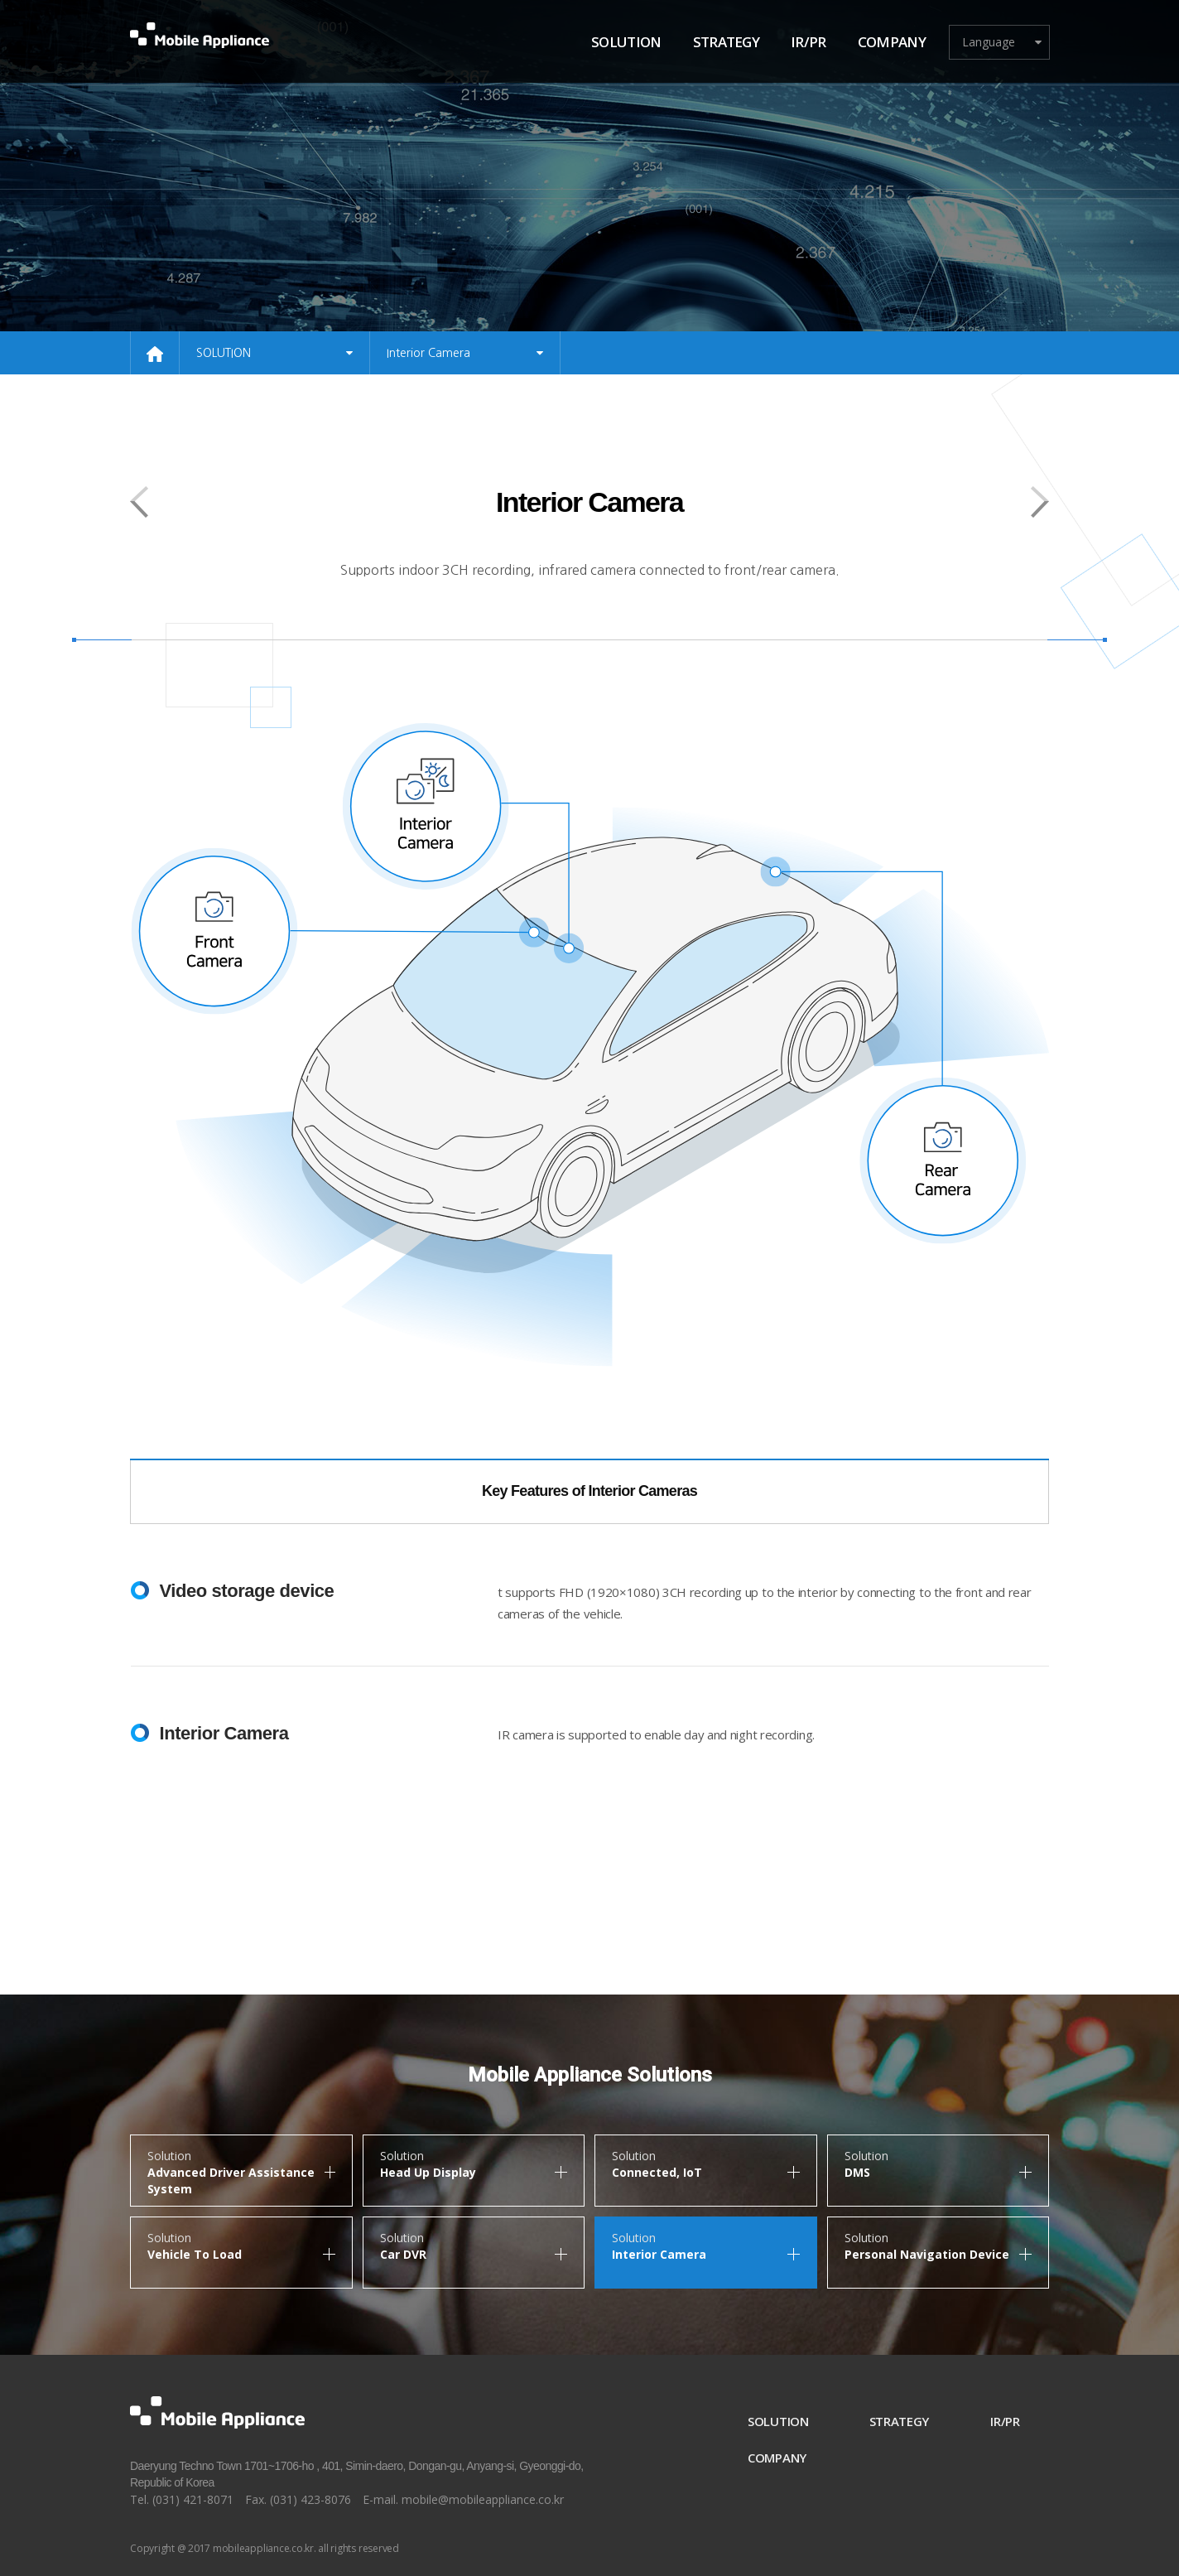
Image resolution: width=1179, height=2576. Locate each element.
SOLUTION (775, 2421)
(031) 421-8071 (192, 2499)
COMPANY (775, 2457)
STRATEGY (897, 2421)
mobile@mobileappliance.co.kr (483, 2499)
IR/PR (1005, 2421)
